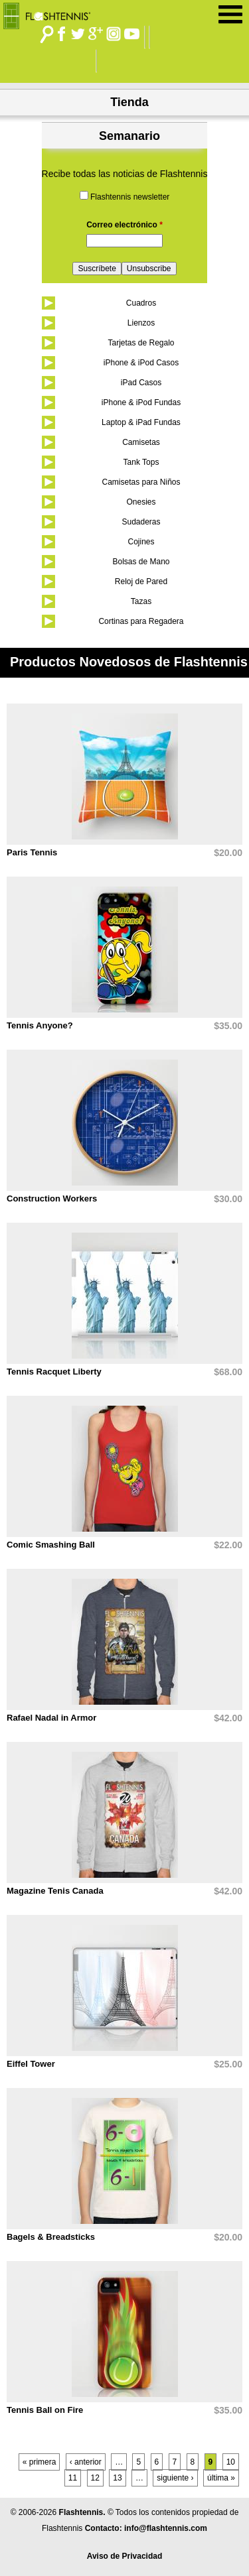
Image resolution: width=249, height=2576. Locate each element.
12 (95, 2478)
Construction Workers (52, 1198)
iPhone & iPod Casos (141, 362)
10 (230, 2462)
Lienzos (141, 323)
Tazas (141, 601)
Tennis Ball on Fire (45, 2410)
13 (117, 2478)
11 (72, 2478)
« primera (39, 2462)
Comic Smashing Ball (51, 1545)
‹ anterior (86, 2462)
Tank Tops (141, 462)
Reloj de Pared (141, 581)
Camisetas (141, 442)
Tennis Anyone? (40, 1025)
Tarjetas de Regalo (141, 342)
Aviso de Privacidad (125, 2556)
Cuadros (141, 303)
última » (221, 2478)
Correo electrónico (124, 224)
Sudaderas (141, 521)
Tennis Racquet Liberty (54, 1372)
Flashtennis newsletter (129, 197)
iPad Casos (141, 382)
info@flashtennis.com (165, 2528)
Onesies (140, 502)
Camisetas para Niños (141, 482)
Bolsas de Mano (140, 561)
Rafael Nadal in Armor (51, 1718)
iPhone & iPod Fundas (141, 402)
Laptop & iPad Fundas (141, 422)
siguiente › (175, 2478)
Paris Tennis (32, 852)
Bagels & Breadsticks (51, 2237)
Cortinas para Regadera (140, 621)
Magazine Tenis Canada (55, 1891)
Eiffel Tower (31, 2064)
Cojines (140, 541)
